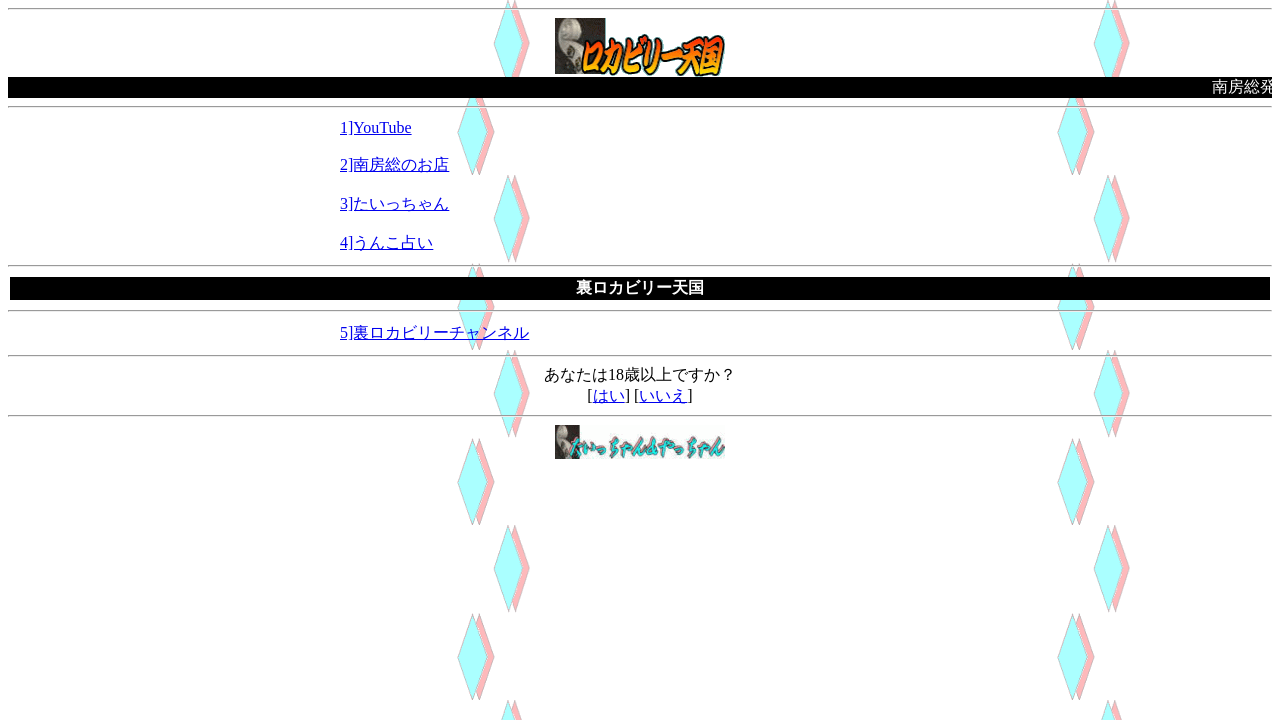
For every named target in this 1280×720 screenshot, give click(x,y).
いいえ (663, 395)
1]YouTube (376, 127)
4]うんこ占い (386, 242)
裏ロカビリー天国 (640, 287)
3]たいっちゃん (394, 203)
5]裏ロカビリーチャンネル (434, 332)
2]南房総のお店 (394, 164)
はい (609, 395)
